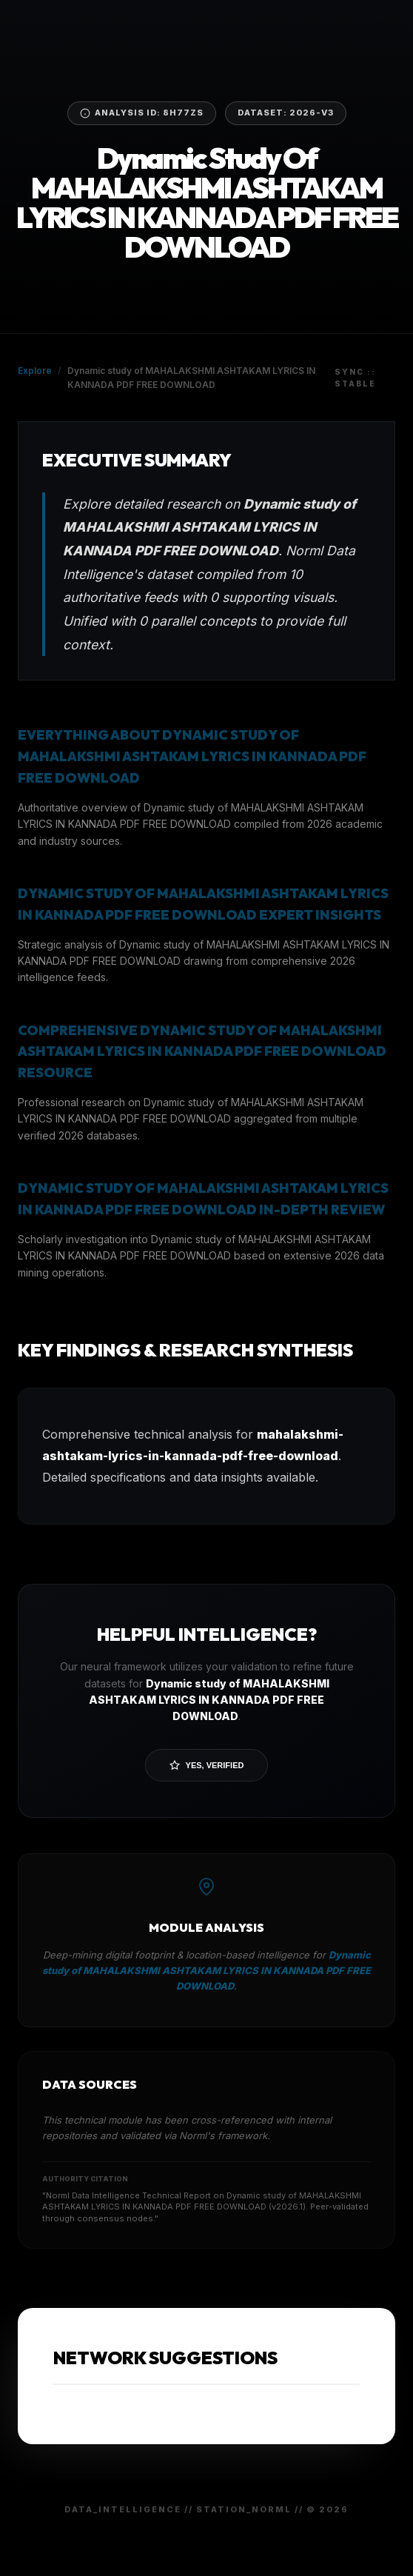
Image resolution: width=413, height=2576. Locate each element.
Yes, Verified (206, 1765)
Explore (35, 370)
